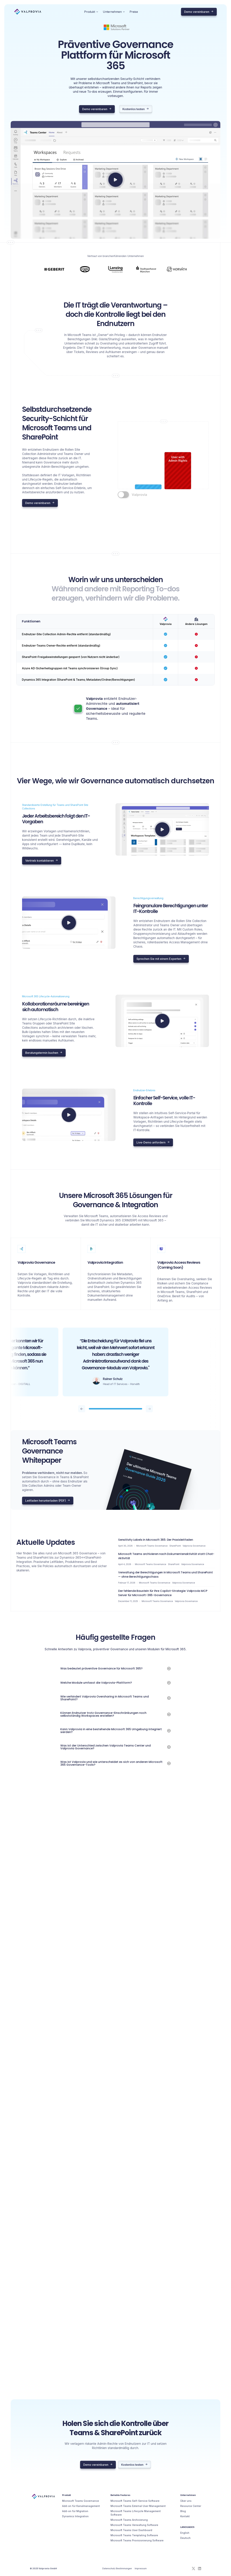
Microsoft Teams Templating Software (134, 2535)
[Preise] (134, 11)
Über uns (185, 2500)
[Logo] (27, 13)
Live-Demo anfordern (153, 1142)
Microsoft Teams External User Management (138, 2505)
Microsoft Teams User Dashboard (131, 2530)
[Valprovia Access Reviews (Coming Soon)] (185, 1274)
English (184, 2532)
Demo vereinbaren (199, 12)
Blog (183, 2511)
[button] (81, 1408)
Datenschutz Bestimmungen (117, 2568)
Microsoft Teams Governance (80, 2500)
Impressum (141, 2568)
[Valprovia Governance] (46, 1274)
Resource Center (190, 2505)
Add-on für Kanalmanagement (81, 2505)
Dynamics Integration (75, 2516)
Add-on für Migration (75, 2511)
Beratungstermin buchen (43, 1053)
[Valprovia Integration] (116, 1274)
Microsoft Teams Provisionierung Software (137, 2540)
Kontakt (185, 2516)
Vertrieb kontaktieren (41, 860)
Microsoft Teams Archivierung (129, 2519)
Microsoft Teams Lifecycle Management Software (136, 2513)
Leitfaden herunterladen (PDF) (47, 1500)
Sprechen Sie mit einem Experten (161, 959)
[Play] (115, 180)
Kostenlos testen (135, 109)
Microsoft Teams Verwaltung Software (134, 2524)
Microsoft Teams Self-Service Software (135, 2500)
